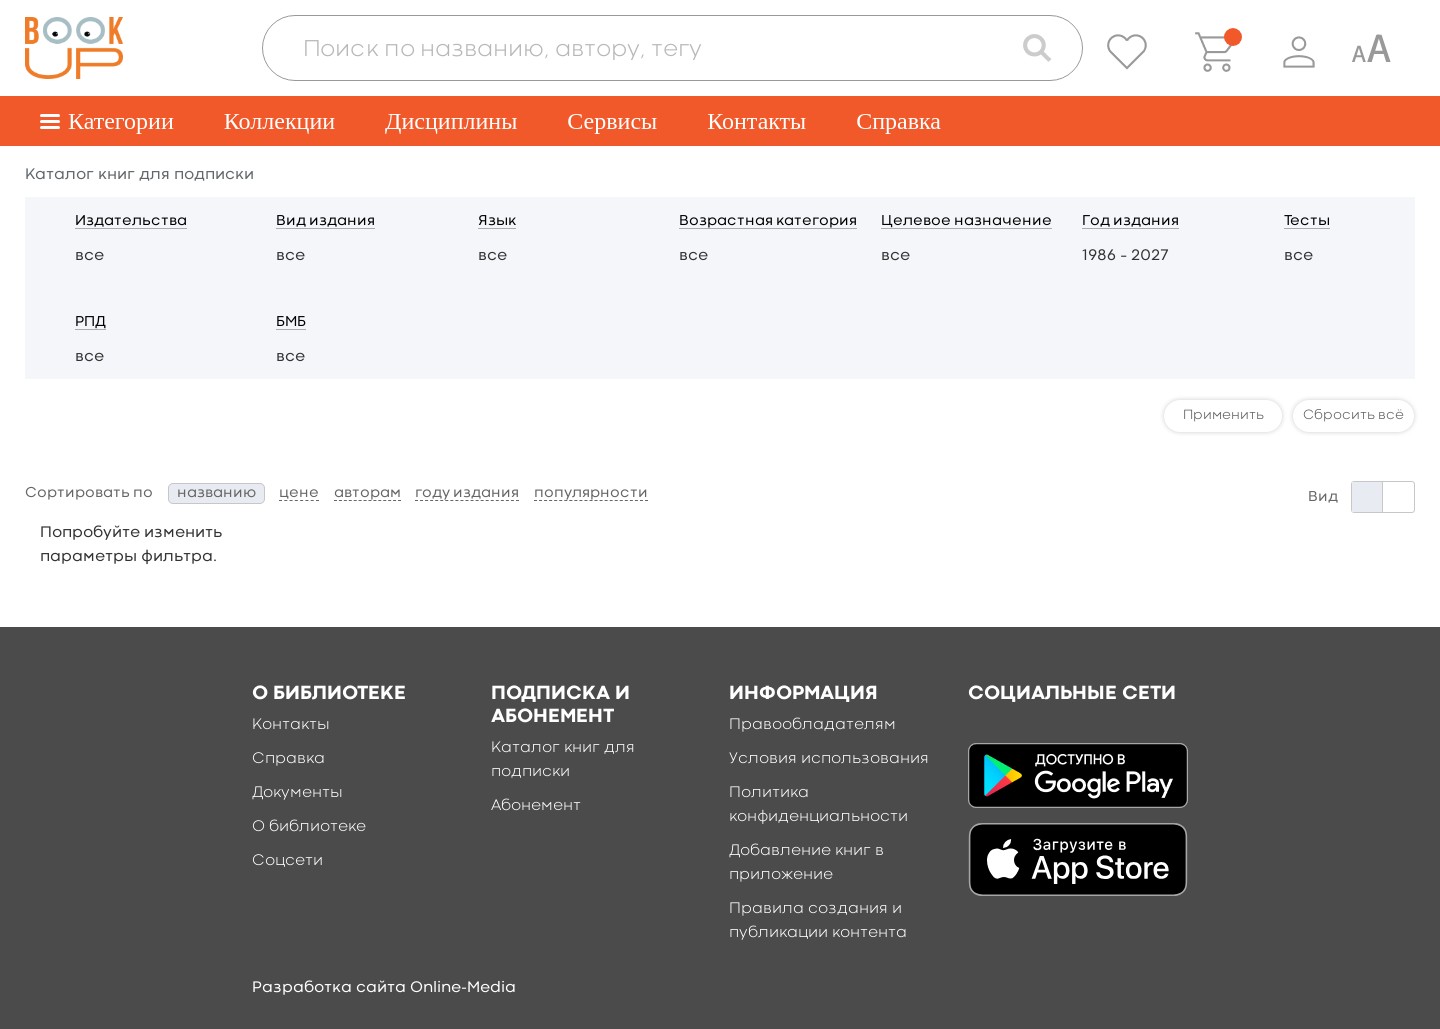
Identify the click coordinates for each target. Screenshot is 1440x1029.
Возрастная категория (768, 221)
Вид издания (325, 221)
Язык (497, 221)
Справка (898, 121)
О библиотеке (309, 827)
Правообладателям (812, 725)
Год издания (1130, 221)
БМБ (291, 322)
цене (299, 493)
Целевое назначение (966, 221)
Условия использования (829, 759)
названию (216, 493)
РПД (90, 322)
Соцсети (287, 861)
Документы (297, 793)
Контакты (756, 121)
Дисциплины (451, 121)
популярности (591, 493)
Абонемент (536, 806)
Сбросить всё (1353, 415)
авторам (367, 493)
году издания (467, 493)
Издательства (131, 221)
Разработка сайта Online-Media (384, 988)
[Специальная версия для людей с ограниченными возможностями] (1371, 52)
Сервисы (612, 121)
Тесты (1307, 221)
